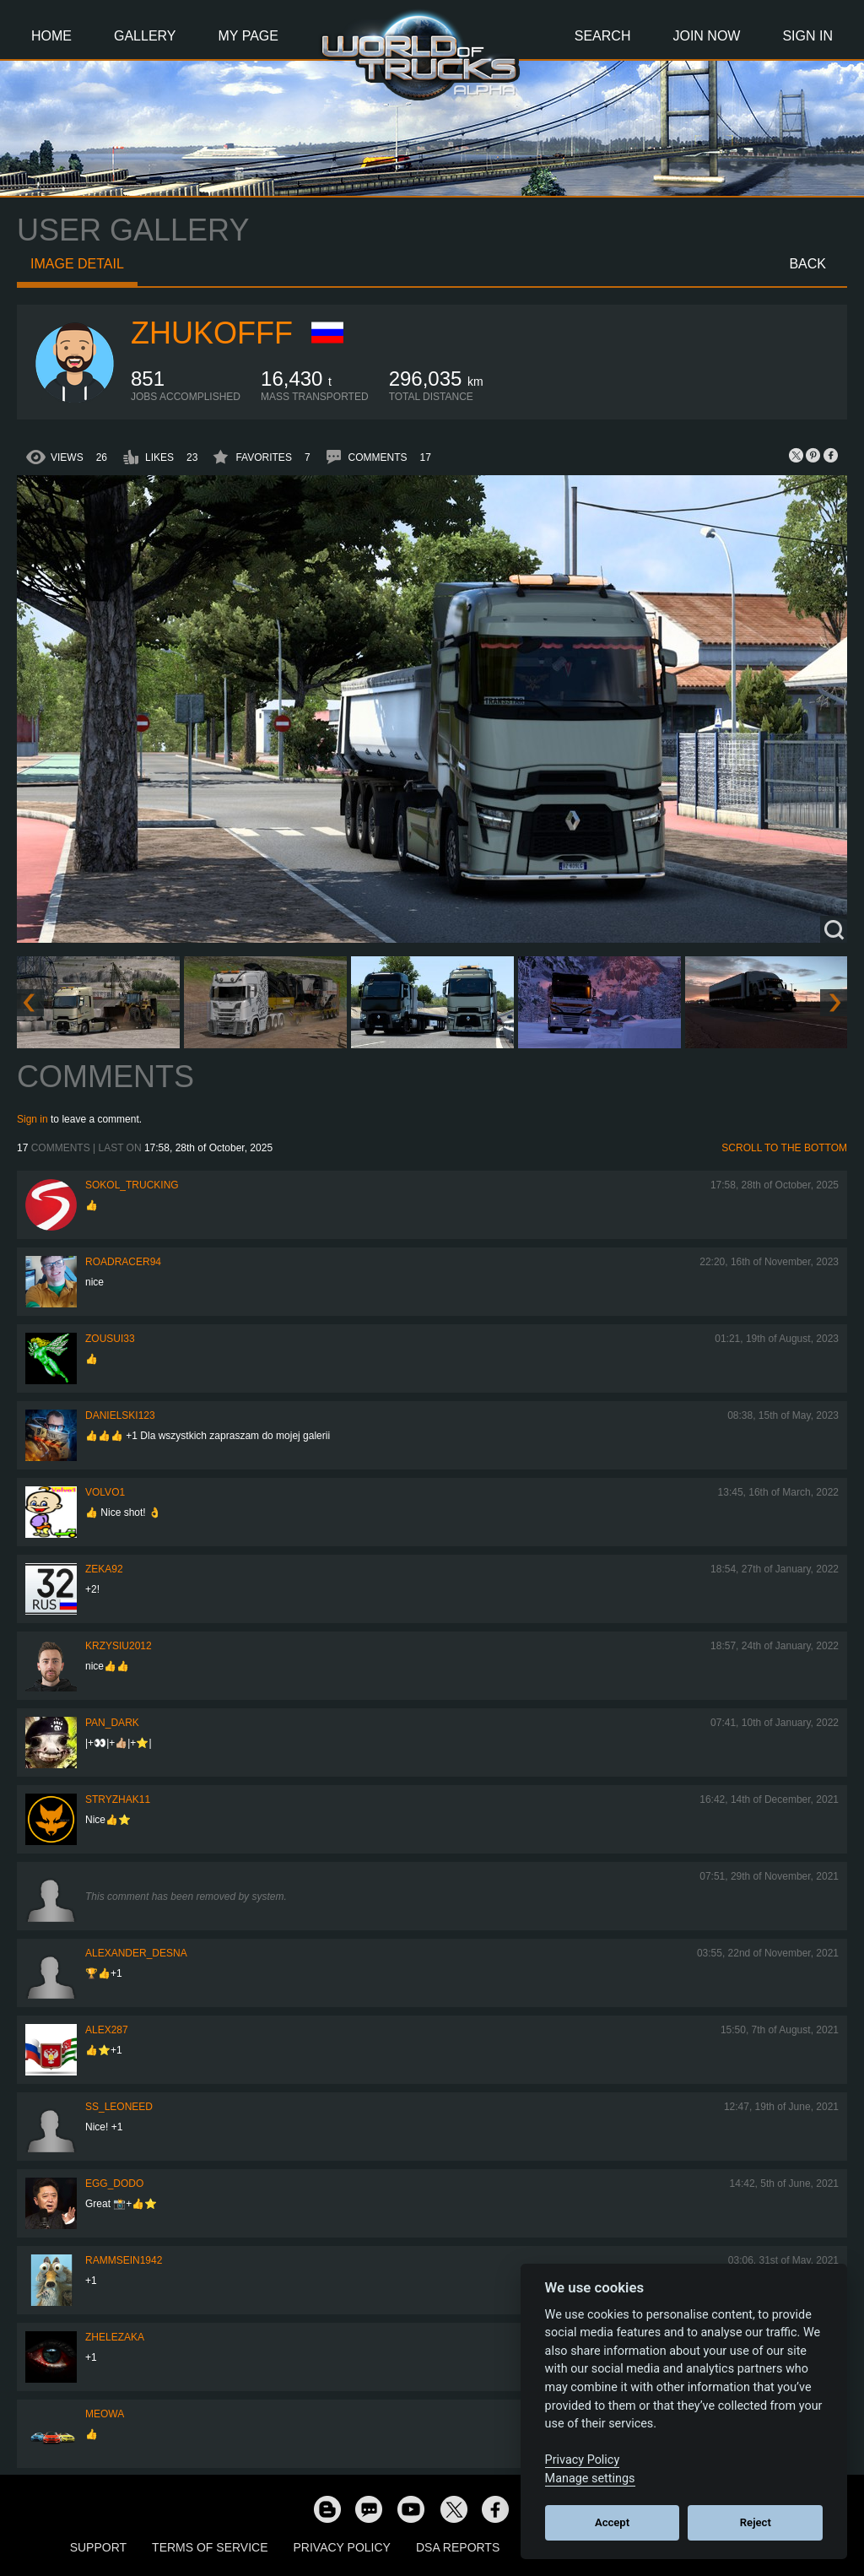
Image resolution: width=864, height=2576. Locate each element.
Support (98, 2547)
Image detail (77, 264)
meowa (104, 2414)
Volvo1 (105, 1492)
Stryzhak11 (117, 1799)
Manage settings (590, 2478)
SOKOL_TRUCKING (132, 1185)
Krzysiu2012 (118, 1646)
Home (51, 36)
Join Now (706, 36)
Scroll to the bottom (784, 1148)
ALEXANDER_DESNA (136, 1953)
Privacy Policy (342, 2547)
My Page (248, 36)
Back (807, 264)
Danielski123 (120, 1415)
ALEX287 (106, 2030)
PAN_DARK (112, 1723)
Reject (755, 2522)
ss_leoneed (119, 2107)
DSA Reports (458, 2547)
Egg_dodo (114, 2183)
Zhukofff (212, 333)
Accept (612, 2522)
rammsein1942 (123, 2260)
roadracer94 (123, 1262)
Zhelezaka (114, 2337)
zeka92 (104, 1569)
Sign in (32, 1119)
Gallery (145, 36)
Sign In (807, 36)
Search (603, 36)
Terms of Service (209, 2547)
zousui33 (110, 1339)
